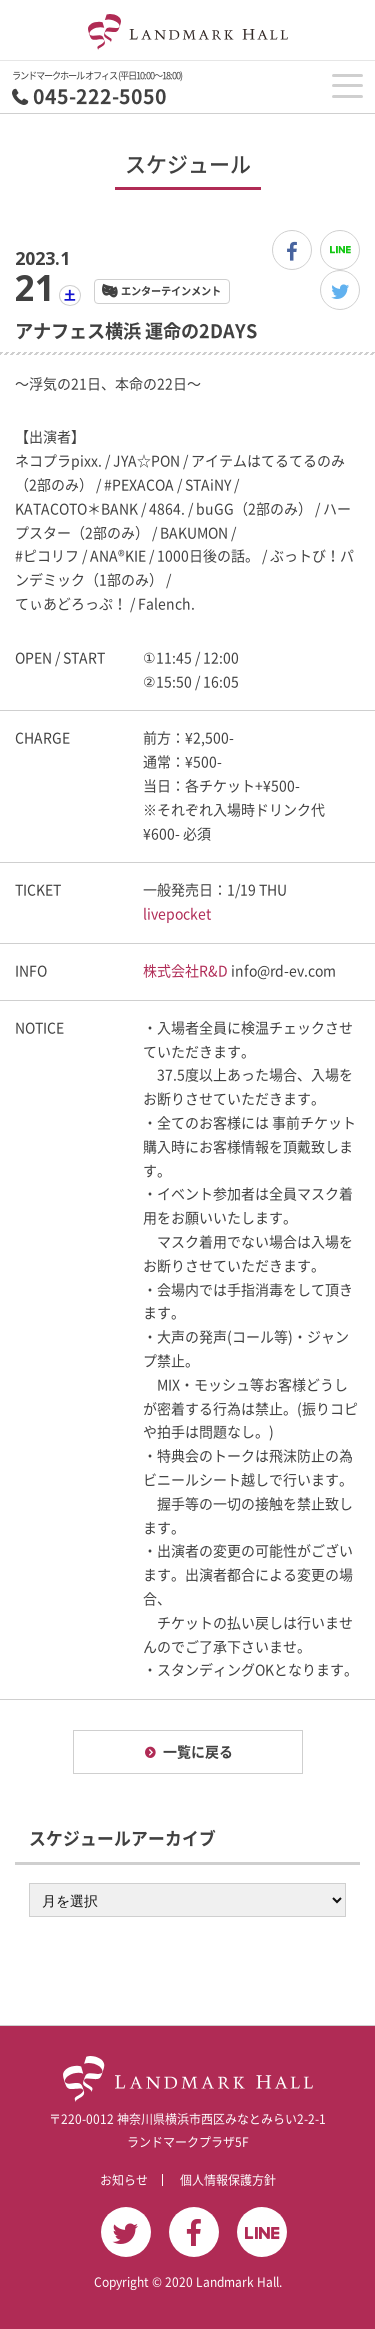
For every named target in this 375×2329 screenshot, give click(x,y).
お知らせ (124, 2180)
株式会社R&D (185, 971)
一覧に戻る (198, 1752)
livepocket (177, 914)
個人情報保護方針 (228, 2180)
